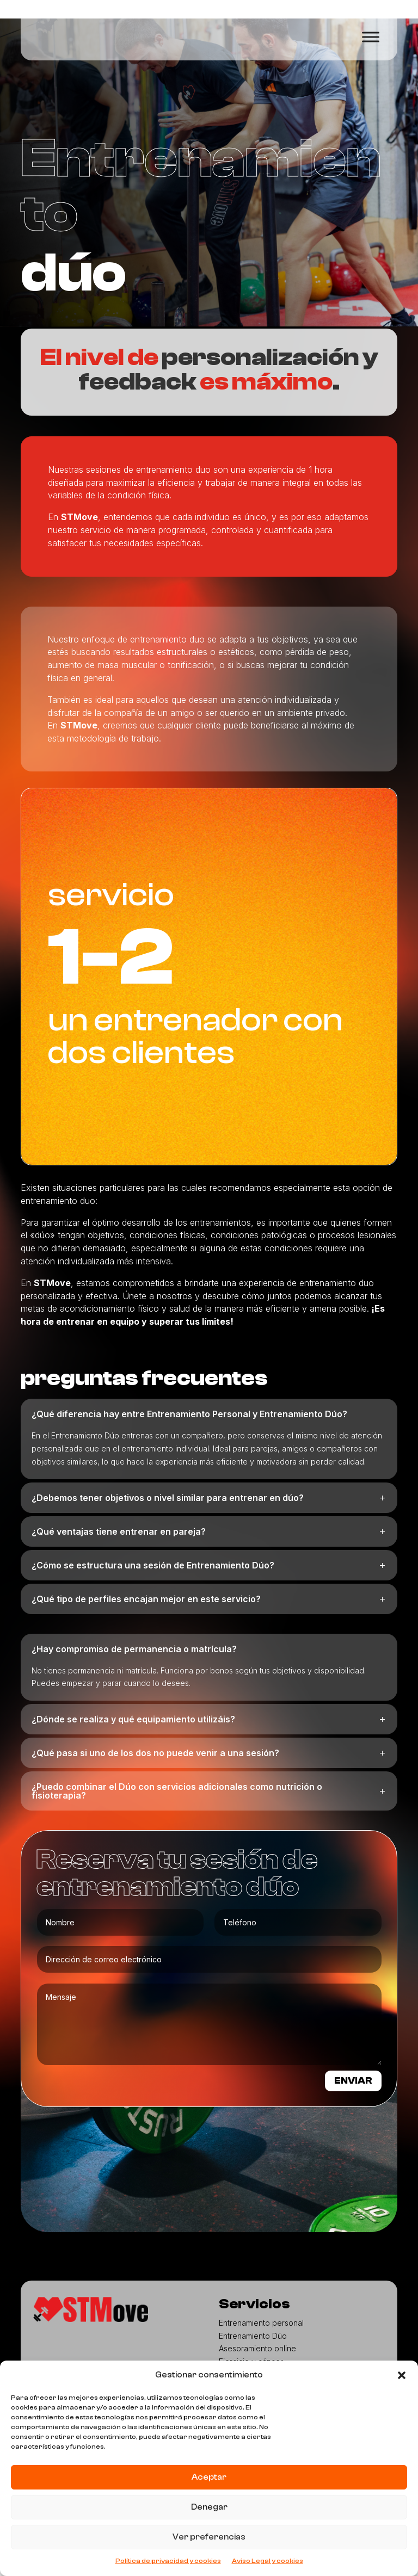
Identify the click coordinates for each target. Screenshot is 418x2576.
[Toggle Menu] (370, 37)
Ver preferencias (209, 2537)
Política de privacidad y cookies (168, 2561)
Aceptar (209, 2477)
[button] (401, 2375)
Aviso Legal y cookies (267, 2561)
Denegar (209, 2507)
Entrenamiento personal (261, 2350)
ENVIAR (348, 2106)
